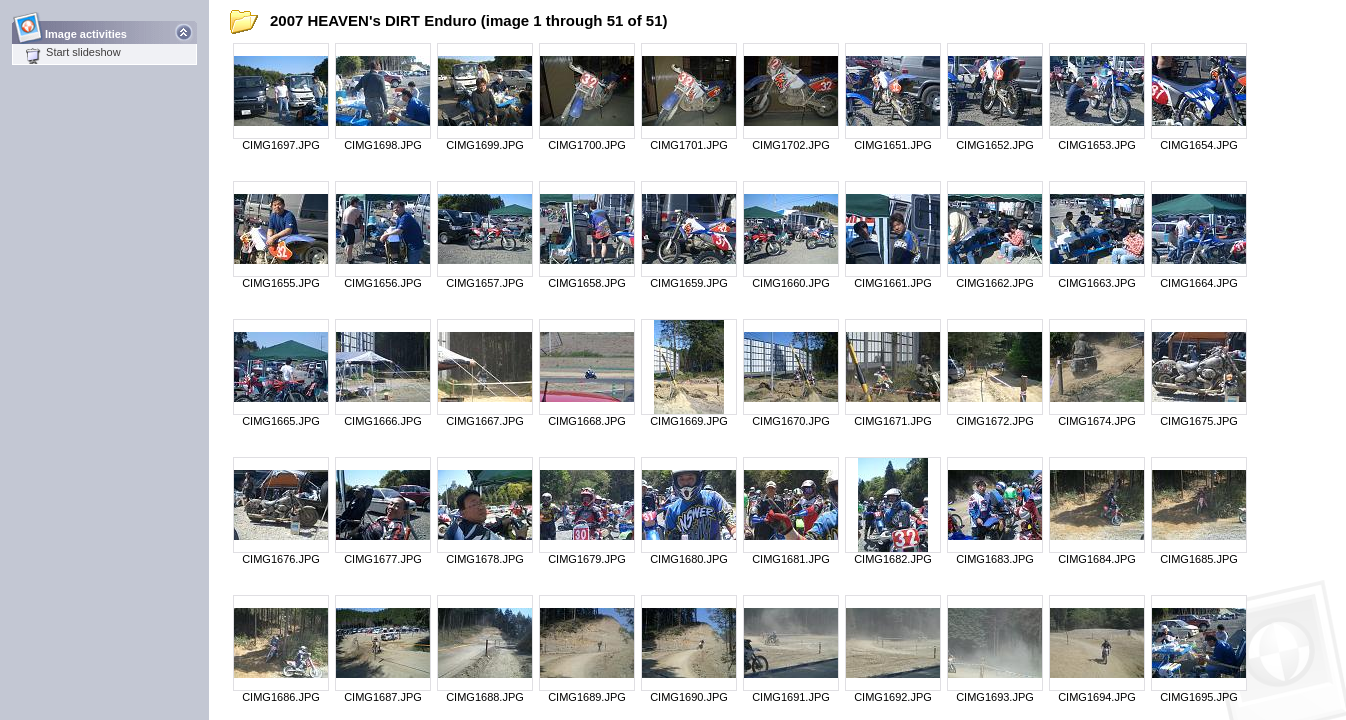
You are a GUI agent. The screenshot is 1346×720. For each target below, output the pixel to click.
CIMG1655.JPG (281, 283)
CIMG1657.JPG (485, 283)
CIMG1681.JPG (791, 559)
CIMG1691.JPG (791, 697)
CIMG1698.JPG (383, 145)
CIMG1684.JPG (1097, 559)
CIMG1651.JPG (893, 145)
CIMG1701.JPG (689, 145)
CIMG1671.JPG (893, 421)
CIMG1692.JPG (893, 697)
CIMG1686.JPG (281, 697)
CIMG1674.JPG (1097, 421)
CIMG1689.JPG (587, 697)
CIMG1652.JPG (995, 145)
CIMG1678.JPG (485, 559)
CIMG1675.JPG (1199, 421)
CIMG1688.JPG (485, 697)
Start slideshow (73, 52)
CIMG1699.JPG (485, 145)
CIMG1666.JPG (383, 421)
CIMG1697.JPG (281, 145)
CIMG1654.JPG (1199, 145)
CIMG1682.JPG (893, 559)
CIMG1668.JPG (587, 421)
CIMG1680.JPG (689, 559)
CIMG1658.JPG (587, 283)
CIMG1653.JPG (1097, 145)
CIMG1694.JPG (1097, 697)
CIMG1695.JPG (1199, 697)
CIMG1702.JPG (791, 145)
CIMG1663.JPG (1097, 283)
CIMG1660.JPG (791, 283)
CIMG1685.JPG (1199, 559)
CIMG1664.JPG (1199, 283)
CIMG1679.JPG (587, 559)
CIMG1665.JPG (281, 421)
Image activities (86, 28)
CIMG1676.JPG (281, 559)
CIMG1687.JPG (383, 697)
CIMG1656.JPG (383, 283)
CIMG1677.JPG (383, 559)
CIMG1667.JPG (485, 421)
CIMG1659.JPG (689, 283)
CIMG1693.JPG (995, 697)
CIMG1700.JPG (587, 145)
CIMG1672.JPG (995, 421)
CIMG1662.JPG (995, 283)
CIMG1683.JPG (995, 559)
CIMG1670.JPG (791, 421)
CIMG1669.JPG (689, 421)
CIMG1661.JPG (893, 283)
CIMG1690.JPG (689, 697)
